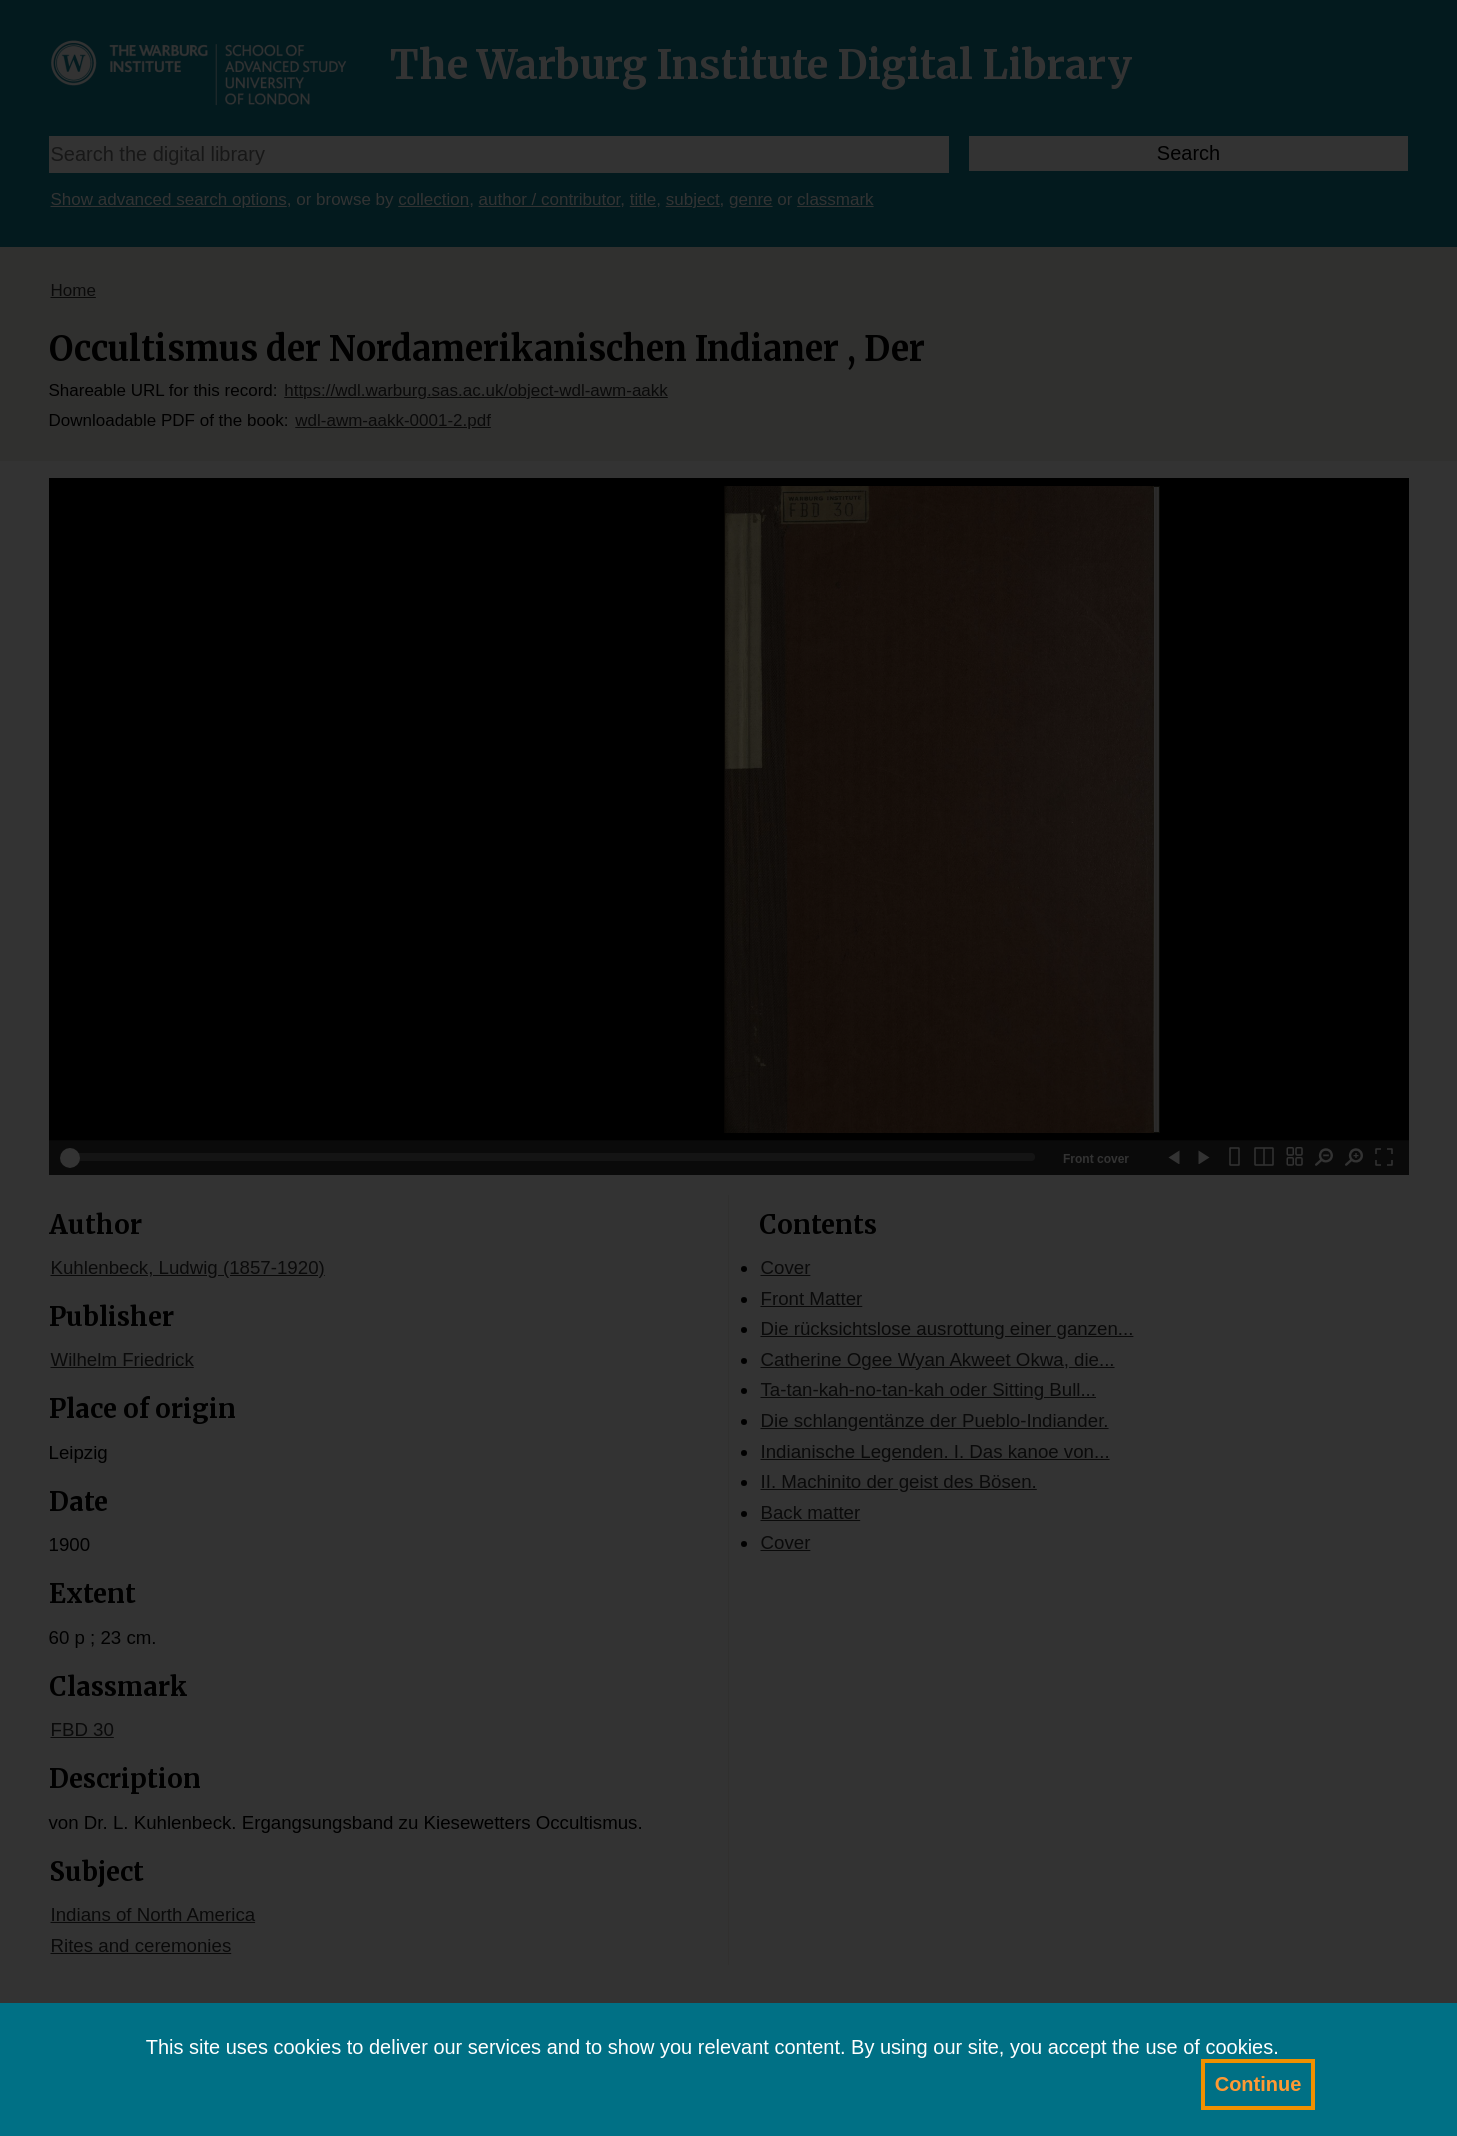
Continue (1258, 2084)
